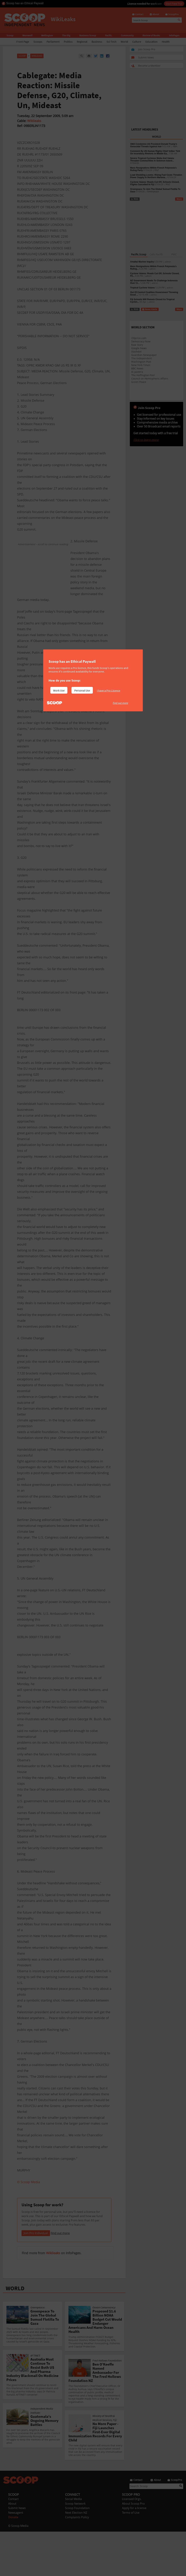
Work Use (59, 690)
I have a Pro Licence (108, 690)
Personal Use (82, 690)
